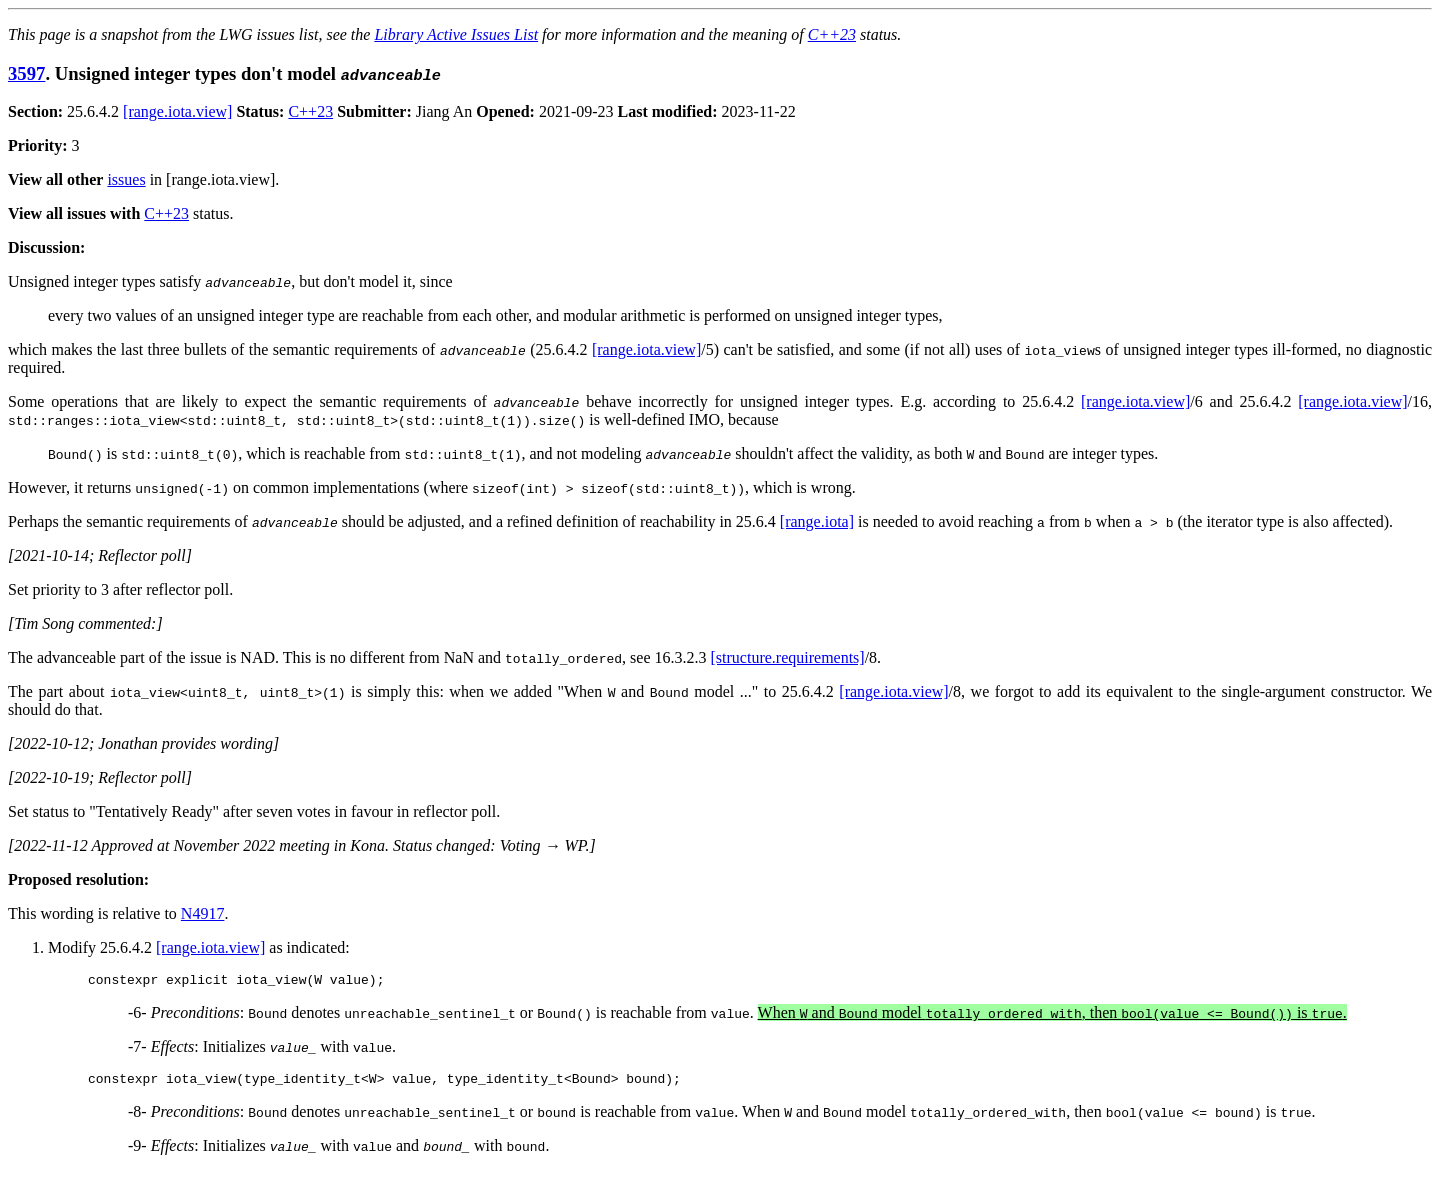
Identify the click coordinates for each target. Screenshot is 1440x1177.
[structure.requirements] (788, 657)
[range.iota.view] (177, 111)
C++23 (832, 34)
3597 (26, 73)
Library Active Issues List (456, 34)
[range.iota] (817, 521)
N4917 (203, 913)
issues (126, 179)
